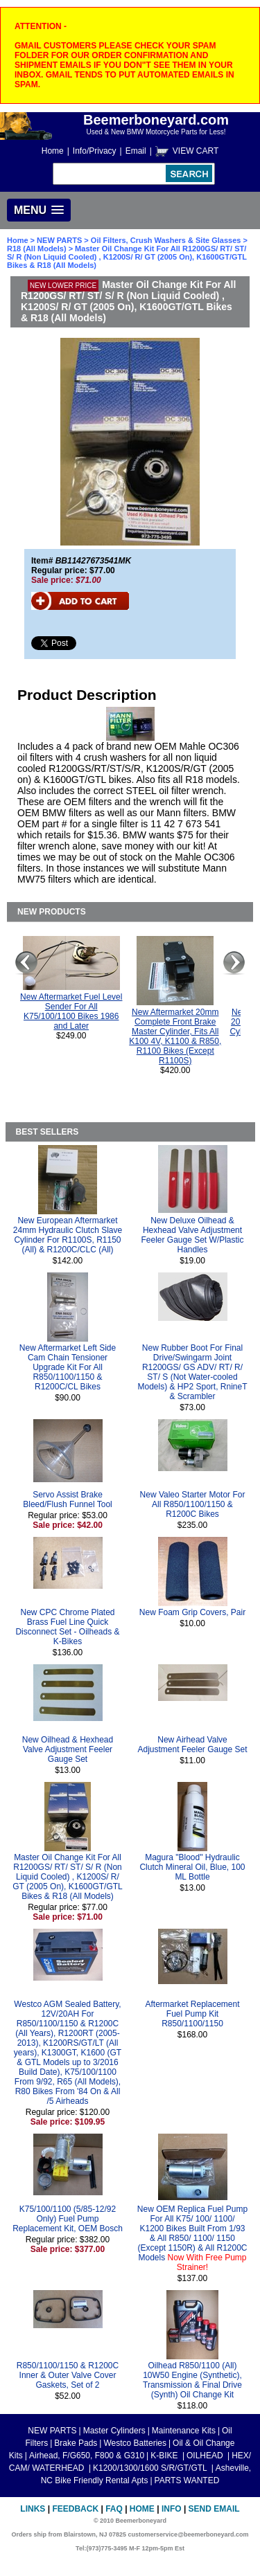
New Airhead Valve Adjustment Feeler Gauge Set (192, 1744)
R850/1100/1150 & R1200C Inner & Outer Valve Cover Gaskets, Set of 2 (68, 2375)
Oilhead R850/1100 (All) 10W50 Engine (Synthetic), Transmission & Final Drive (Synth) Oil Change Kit (192, 2380)
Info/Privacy (94, 151)
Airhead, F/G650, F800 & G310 (86, 2455)
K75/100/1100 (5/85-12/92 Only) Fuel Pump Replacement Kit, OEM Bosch (67, 2218)
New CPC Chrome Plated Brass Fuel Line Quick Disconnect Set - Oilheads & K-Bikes (67, 1626)
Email (135, 151)
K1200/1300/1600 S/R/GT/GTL (151, 2468)
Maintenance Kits (184, 2430)
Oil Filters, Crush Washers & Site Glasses (166, 240)
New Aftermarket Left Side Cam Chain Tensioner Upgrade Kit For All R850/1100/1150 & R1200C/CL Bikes (67, 1367)
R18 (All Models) (37, 248)
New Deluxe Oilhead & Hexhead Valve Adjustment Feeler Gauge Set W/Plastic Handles (192, 1235)
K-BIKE (165, 2455)
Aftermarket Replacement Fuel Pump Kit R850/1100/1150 (192, 2013)
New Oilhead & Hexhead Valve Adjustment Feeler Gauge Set (67, 1749)
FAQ (114, 2509)
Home (53, 151)
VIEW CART (195, 151)
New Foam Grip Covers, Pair (192, 1612)
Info (172, 2509)
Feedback (75, 2509)
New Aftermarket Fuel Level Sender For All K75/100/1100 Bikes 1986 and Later (71, 1011)
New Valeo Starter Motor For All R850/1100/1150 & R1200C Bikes (192, 1504)
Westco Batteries (134, 2443)
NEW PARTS (59, 240)
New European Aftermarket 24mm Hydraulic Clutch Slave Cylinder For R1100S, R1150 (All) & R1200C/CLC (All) (67, 1235)
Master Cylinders (114, 2430)
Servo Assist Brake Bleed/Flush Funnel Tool (67, 1499)
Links (32, 2509)
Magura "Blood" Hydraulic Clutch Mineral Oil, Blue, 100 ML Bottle (192, 1867)
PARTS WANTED (187, 2480)
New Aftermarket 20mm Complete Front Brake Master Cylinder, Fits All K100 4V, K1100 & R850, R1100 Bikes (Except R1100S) (175, 1036)
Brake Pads (75, 2443)
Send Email (214, 2509)
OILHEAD (206, 2455)
